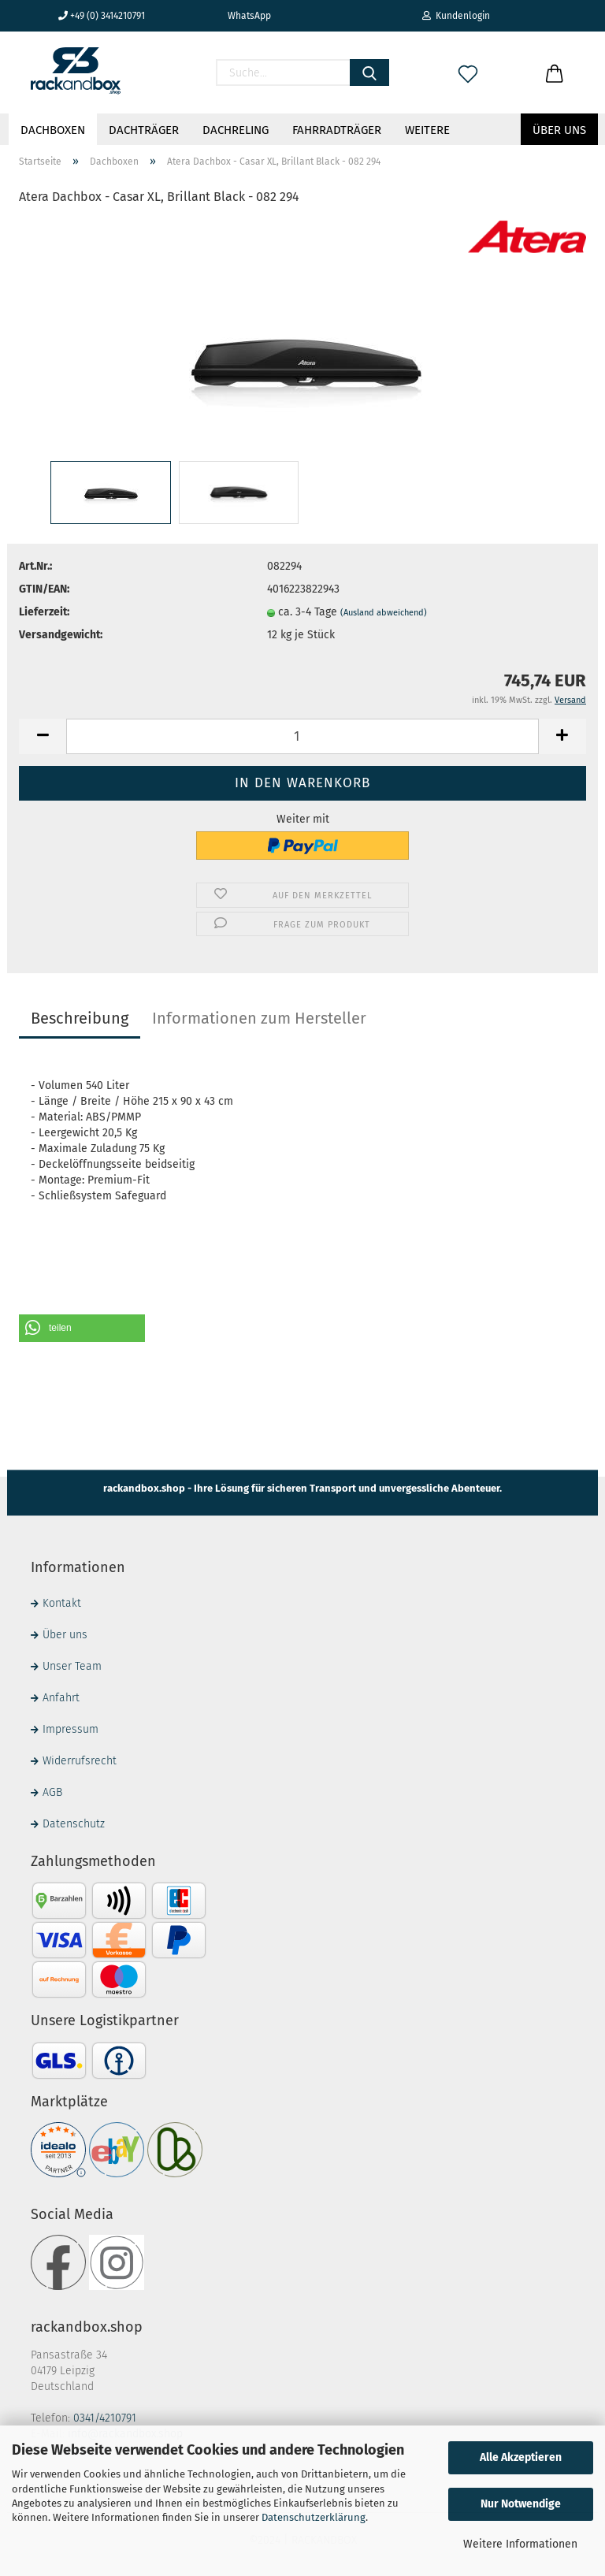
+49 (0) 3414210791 (101, 15)
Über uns (559, 130)
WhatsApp (243, 15)
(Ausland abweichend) (383, 613)
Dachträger (144, 130)
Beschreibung (79, 1018)
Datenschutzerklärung (314, 2517)
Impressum (70, 1729)
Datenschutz (74, 1824)
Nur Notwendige (521, 2504)
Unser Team (72, 1666)
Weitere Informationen (520, 2544)
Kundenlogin (456, 15)
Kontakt (62, 1603)
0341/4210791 (104, 2418)
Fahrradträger (336, 130)
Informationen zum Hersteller (259, 1018)
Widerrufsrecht (80, 1761)
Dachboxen (52, 130)
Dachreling (235, 130)
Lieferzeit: (44, 612)
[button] (82, 1328)
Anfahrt (61, 1697)
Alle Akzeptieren (521, 2457)
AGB (52, 1792)
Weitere (427, 130)
